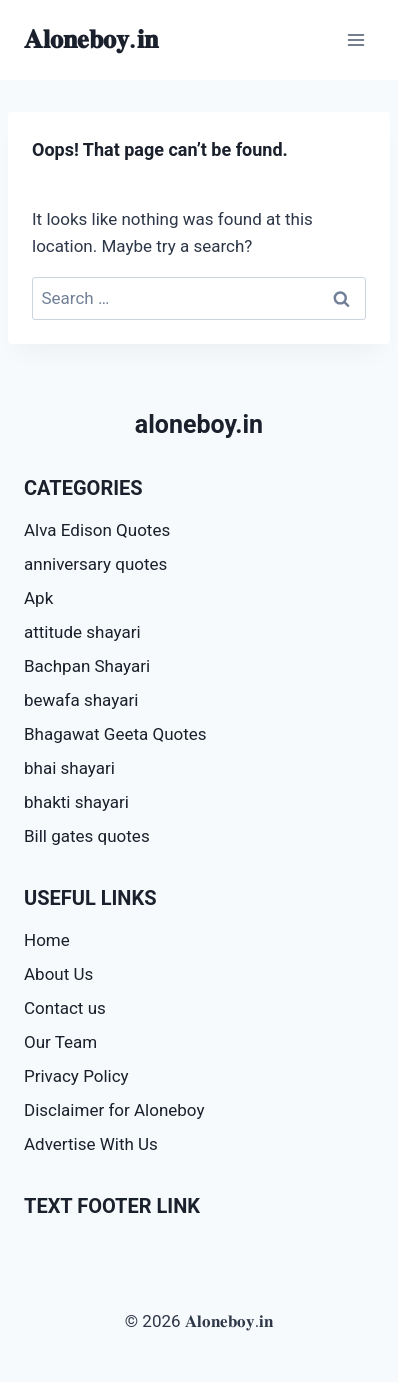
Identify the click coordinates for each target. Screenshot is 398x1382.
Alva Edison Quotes (97, 530)
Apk (38, 598)
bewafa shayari (81, 700)
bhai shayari (69, 768)
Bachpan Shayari (87, 666)
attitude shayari (82, 632)
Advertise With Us (91, 1144)
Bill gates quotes (87, 836)
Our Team (60, 1042)
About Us (58, 974)
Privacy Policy (76, 1076)
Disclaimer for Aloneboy (114, 1110)
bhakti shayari (76, 802)
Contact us (65, 1008)
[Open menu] (355, 39)
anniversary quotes (95, 564)
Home (47, 940)
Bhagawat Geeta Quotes (115, 734)
